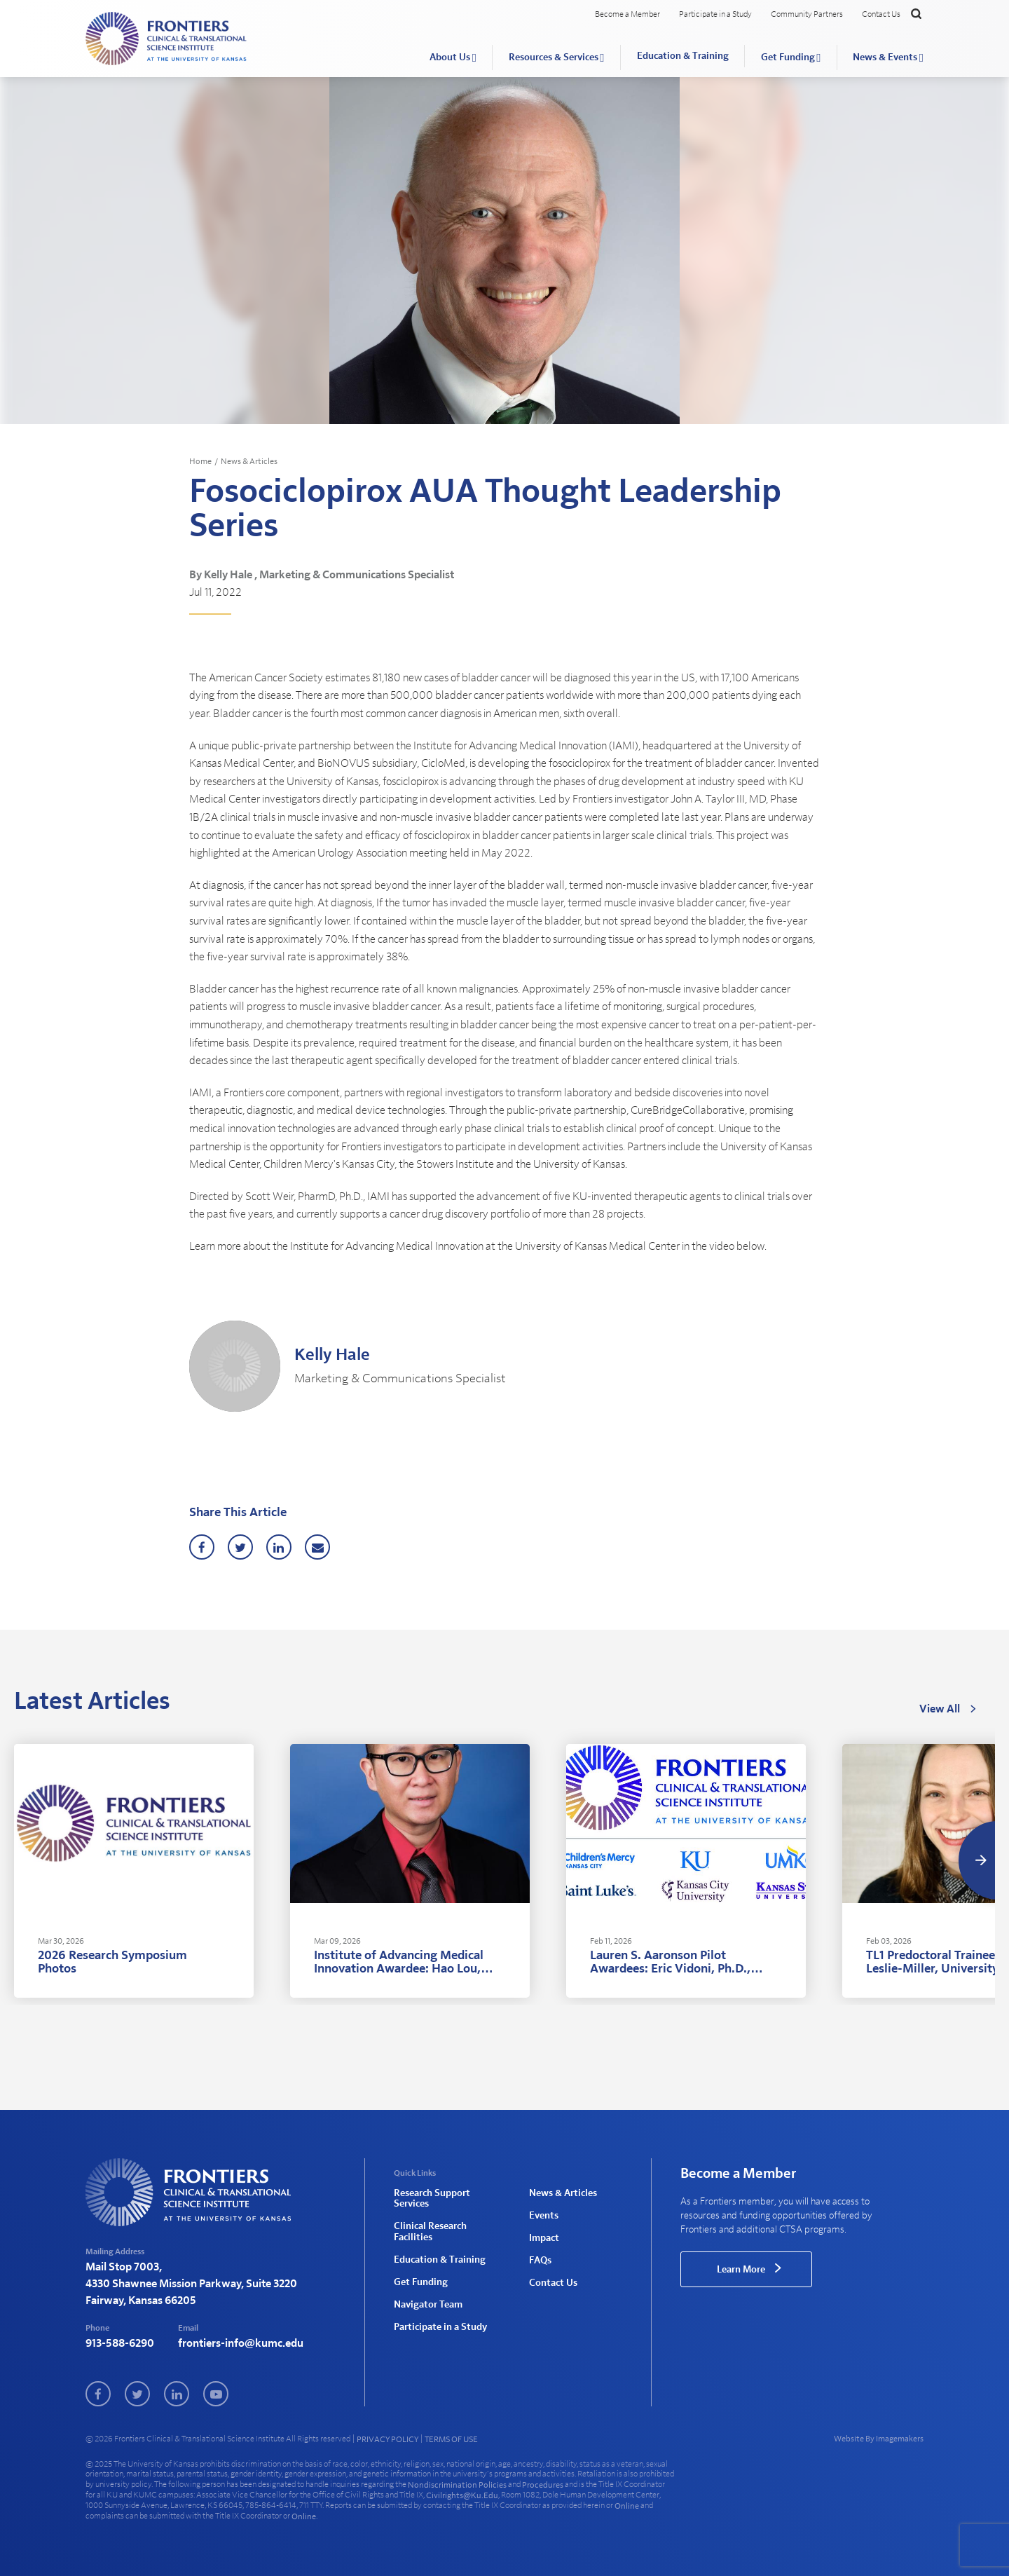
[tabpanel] (134, 1871)
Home (200, 461)
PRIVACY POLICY (387, 2439)
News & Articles (249, 461)
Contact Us (881, 14)
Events (543, 2216)
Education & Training (683, 56)
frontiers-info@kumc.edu (240, 2343)
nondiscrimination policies (457, 2485)
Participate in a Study (715, 14)
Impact (544, 2238)
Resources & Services (553, 57)
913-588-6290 (119, 2343)
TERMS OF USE (451, 2439)
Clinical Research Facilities (430, 2231)
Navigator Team (428, 2305)
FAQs (540, 2260)
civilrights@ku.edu (462, 2495)
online (627, 2506)
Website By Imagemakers (879, 2438)
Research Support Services (432, 2198)
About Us (450, 57)
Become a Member (627, 14)
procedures (542, 2485)
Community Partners (807, 14)
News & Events (885, 57)
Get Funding (788, 57)
